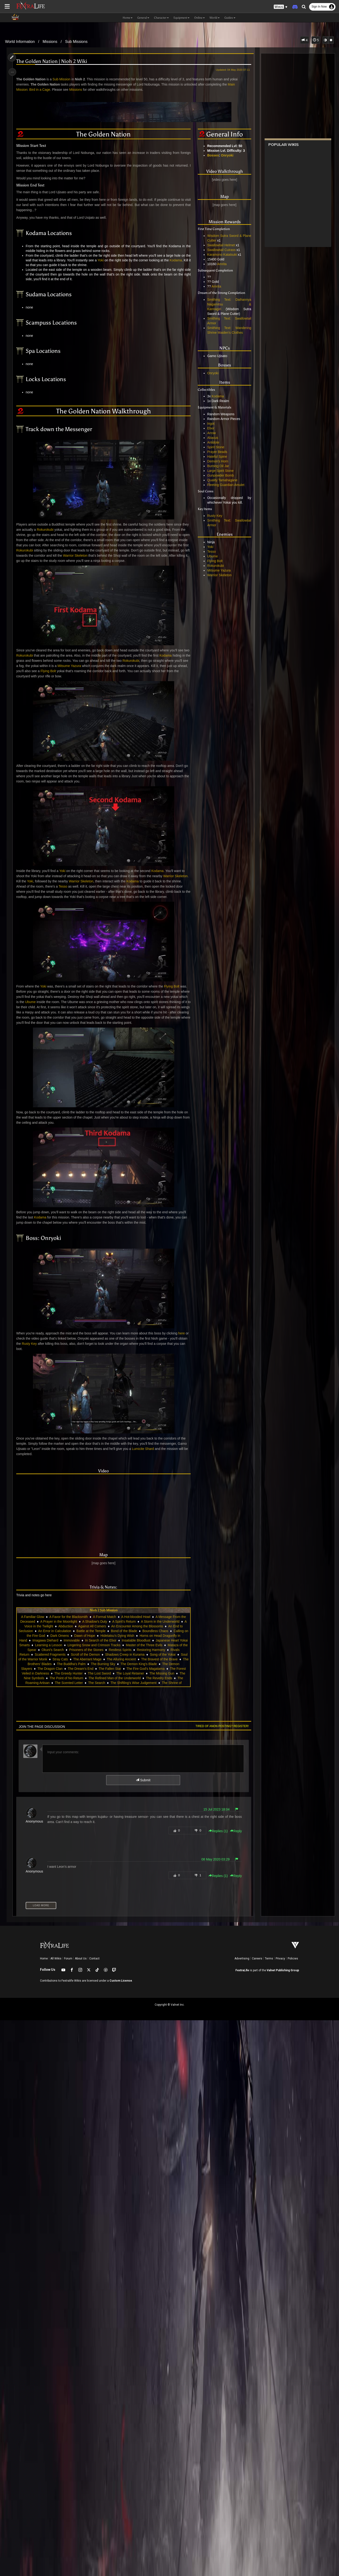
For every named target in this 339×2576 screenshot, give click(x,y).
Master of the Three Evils (144, 1645)
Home (44, 1958)
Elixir (210, 428)
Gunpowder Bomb (219, 475)
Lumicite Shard (144, 1449)
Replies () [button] (217, 1831)
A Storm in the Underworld (160, 1621)
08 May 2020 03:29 (214, 1859)
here (182, 1333)
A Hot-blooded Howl (135, 1617)
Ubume (211, 556)
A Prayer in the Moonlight (58, 1621)
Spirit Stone (214, 447)
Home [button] (128, 17)
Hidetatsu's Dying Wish (120, 1636)
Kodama (217, 396)
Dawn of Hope (87, 1636)
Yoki (209, 547)
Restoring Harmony (151, 1650)
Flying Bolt (214, 561)
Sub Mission (62, 79)
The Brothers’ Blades (52, 1664)
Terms (269, 1958)
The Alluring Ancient (131, 1659)
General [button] (143, 17)
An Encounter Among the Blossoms (137, 1626)
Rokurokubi (214, 566)
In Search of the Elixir (101, 1640)
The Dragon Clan (61, 1669)
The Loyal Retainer (144, 1673)
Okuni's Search (53, 1650)
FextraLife (242, 1970)
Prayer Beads (216, 452)
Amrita (221, 264)
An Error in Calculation (56, 1631)
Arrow (210, 433)
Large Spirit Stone (219, 471)
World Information (20, 41)
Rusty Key (214, 516)
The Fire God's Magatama (156, 1669)
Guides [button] (229, 17)
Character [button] (161, 17)
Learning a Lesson (48, 1645)
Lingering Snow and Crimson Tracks (94, 1645)
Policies (293, 1958)
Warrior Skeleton (218, 575)
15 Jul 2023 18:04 (215, 1809)
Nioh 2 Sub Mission (103, 1610)
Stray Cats (70, 1659)
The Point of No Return (85, 1678)
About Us (81, 1958)
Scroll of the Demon (85, 1654)
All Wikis (55, 1958)
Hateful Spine (216, 456)
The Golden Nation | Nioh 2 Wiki (52, 61)
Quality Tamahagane (221, 480)
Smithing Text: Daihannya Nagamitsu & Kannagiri (228, 304)
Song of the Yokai (163, 1654)
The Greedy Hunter (83, 1673)
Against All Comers (92, 1626)
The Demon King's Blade (155, 1664)
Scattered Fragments (50, 1654)
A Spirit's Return (124, 1621)
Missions (50, 41)
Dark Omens (62, 1636)
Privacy (280, 1958)
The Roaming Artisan (51, 1683)
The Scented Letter (86, 1683)
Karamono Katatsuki (221, 254)
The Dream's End (92, 1669)
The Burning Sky (119, 1664)
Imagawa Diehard (45, 1640)
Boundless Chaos (158, 1631)
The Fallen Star (121, 1669)
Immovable (72, 1640)
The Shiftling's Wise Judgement (150, 1683)
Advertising (241, 1958)
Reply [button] (235, 1831)
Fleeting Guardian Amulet (225, 485)
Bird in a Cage (40, 89)
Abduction (65, 1626)
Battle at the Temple (93, 1631)
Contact (94, 1958)
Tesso (210, 551)
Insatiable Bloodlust (136, 1640)
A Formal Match (104, 1617)
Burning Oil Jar (217, 466)
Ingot (210, 423)
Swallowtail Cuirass (220, 250)
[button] (280, 7)
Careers (257, 1958)
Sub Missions (76, 41)
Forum (68, 1958)
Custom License (120, 1980)
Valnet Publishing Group (283, 1970)
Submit (143, 1780)
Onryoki (226, 155)
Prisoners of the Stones (86, 1650)
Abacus (212, 438)
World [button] (215, 17)
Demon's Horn (216, 461)
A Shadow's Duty (94, 1621)
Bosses (212, 155)
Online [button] (199, 17)
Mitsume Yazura (218, 570)
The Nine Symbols (49, 1678)
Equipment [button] (182, 17)
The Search (113, 1683)
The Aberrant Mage (98, 1659)
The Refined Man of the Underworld (133, 1678)
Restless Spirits (120, 1650)
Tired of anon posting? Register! (221, 1726)
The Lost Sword (113, 1673)
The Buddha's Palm (87, 1664)
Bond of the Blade (126, 1631)
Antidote (212, 442)
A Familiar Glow (32, 1617)
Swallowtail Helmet (220, 245)
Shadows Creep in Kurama (125, 1654)
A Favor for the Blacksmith (68, 1617)
